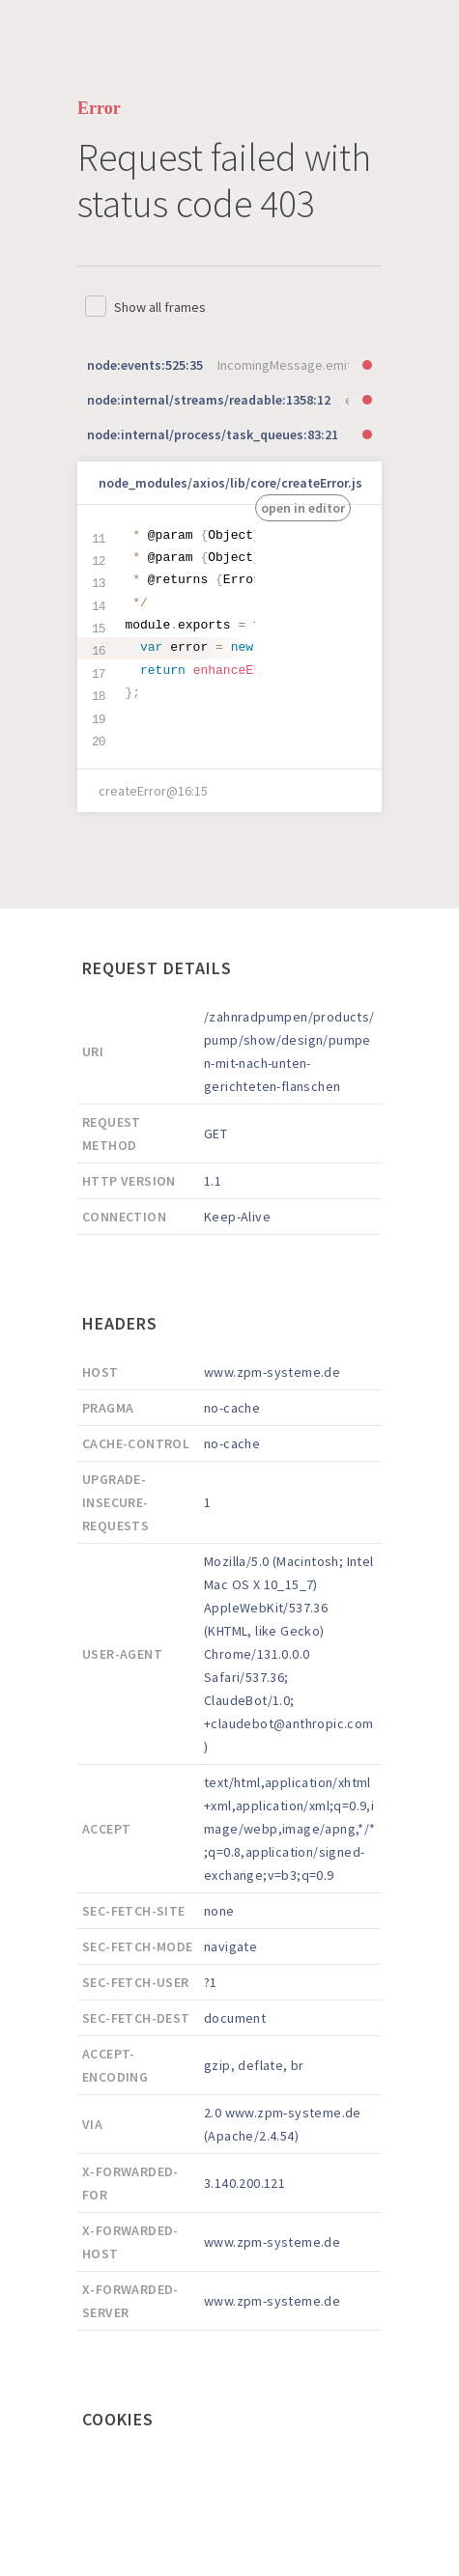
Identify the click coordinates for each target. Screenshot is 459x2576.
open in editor (303, 508)
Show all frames (160, 307)
